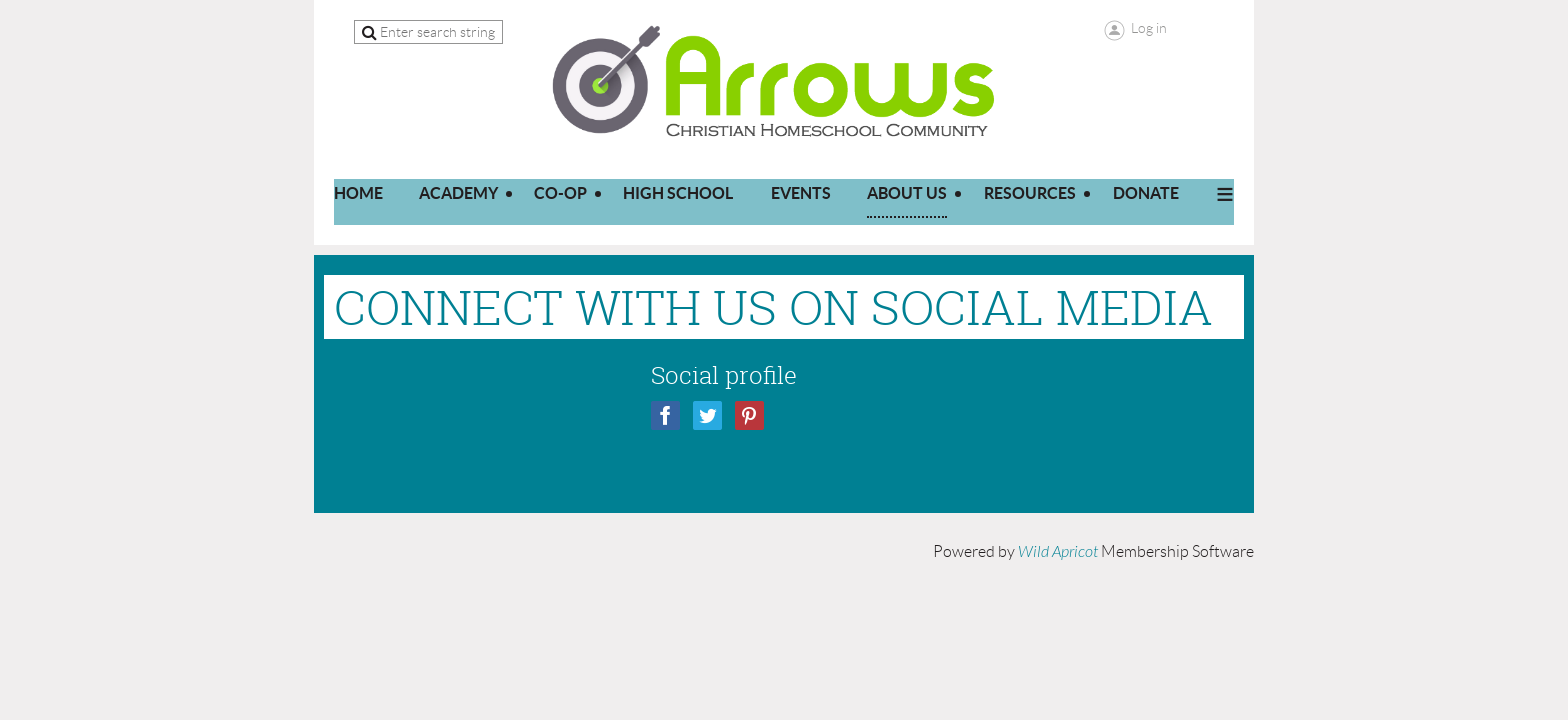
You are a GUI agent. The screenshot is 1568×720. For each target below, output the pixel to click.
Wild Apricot (1058, 552)
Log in (1149, 28)
